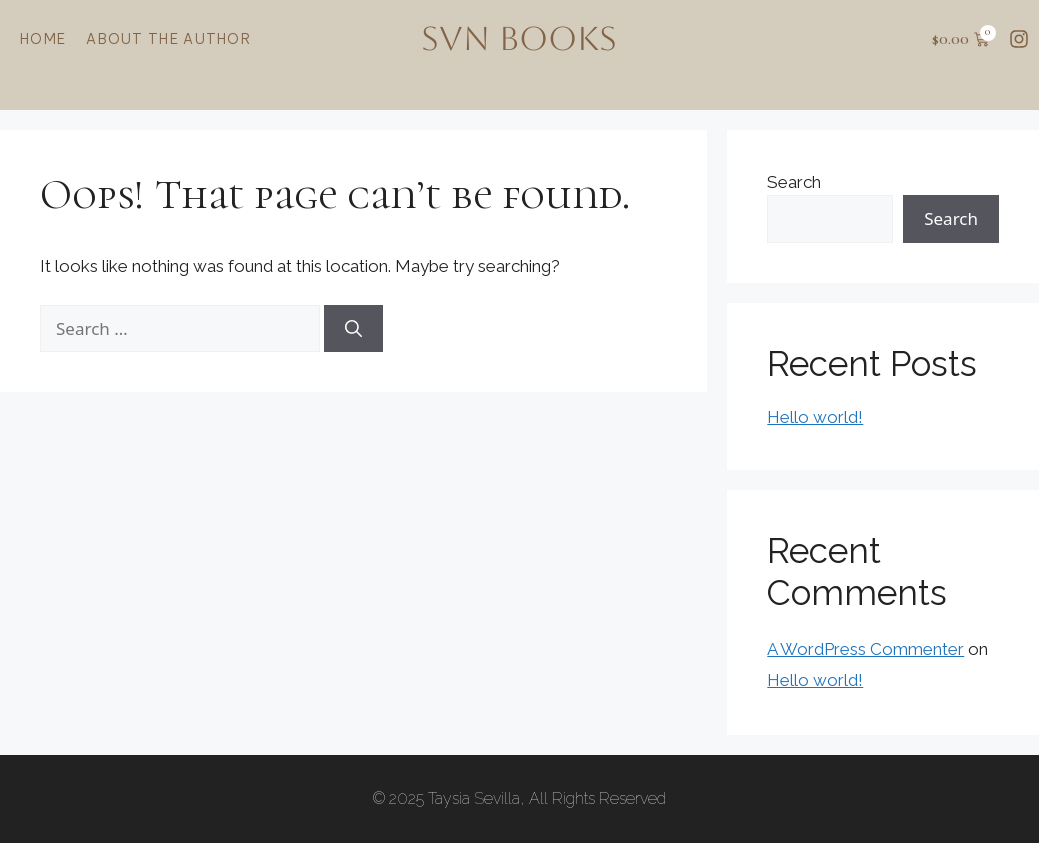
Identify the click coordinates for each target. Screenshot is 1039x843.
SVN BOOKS (519, 38)
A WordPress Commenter (865, 649)
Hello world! (815, 417)
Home (43, 39)
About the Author (168, 39)
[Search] (353, 329)
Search (794, 182)
